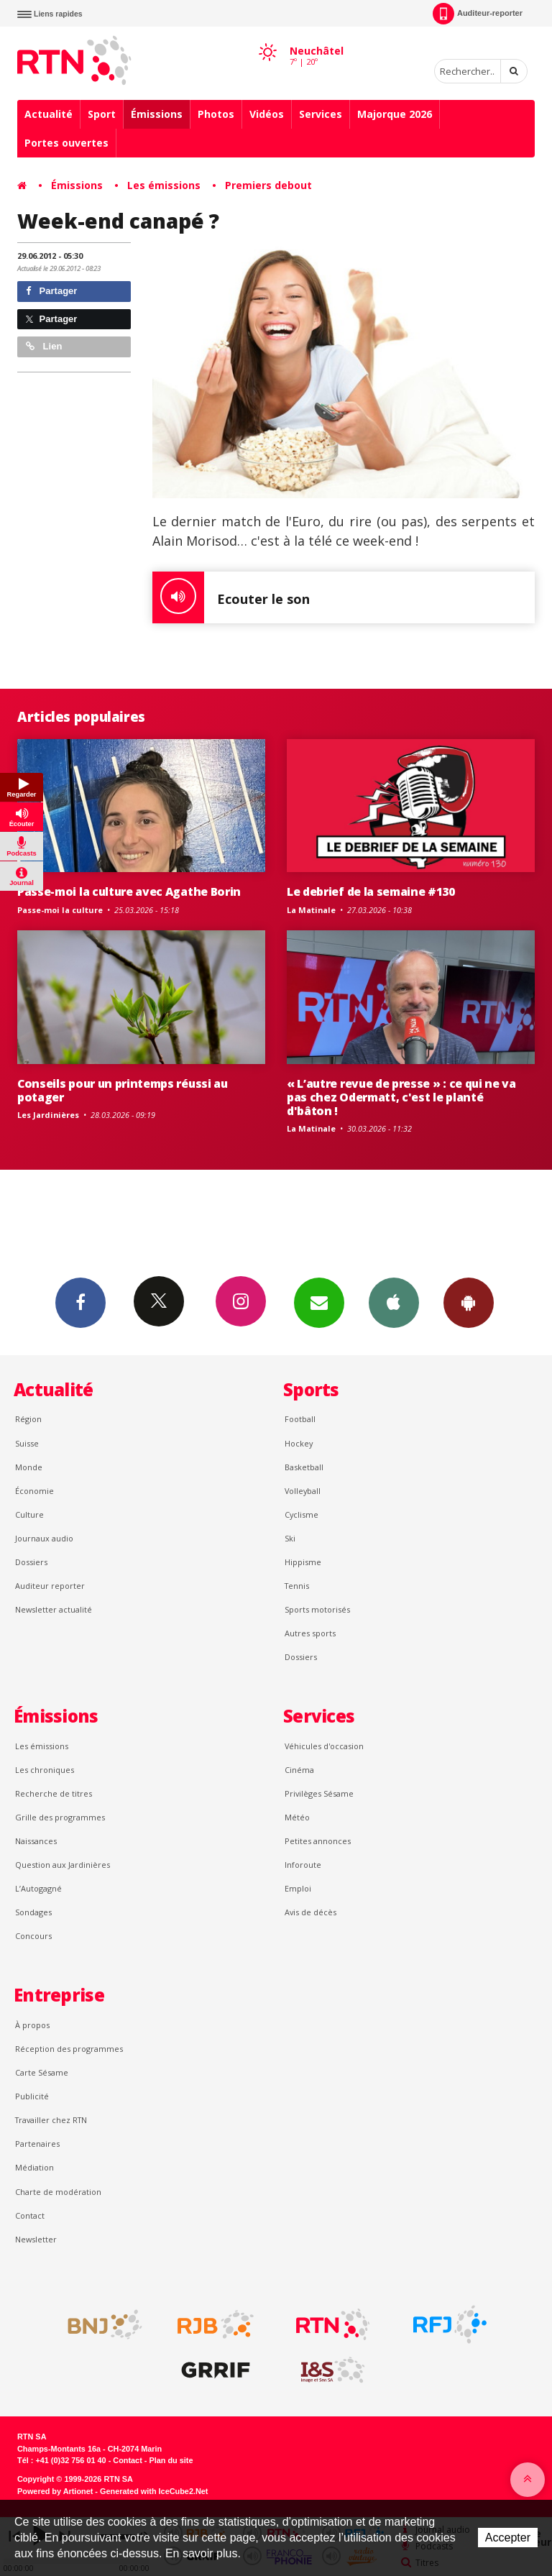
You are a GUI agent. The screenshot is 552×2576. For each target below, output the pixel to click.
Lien (44, 346)
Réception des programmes (69, 2048)
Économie (34, 1490)
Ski (290, 1538)
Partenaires (37, 2143)
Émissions (157, 114)
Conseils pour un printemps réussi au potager (122, 1090)
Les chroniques (44, 1769)
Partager (51, 290)
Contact (30, 2215)
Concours (33, 1935)
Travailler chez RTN (51, 2119)
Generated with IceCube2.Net (154, 2491)
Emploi (298, 1888)
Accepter (507, 2537)
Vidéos (266, 114)
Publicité (32, 2096)
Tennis (297, 1585)
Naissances (36, 1841)
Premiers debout (268, 185)
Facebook (80, 1302)
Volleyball (303, 1490)
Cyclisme (301, 1514)
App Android (468, 1302)
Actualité (48, 114)
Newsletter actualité (53, 1609)
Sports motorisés (317, 1609)
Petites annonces (318, 1841)
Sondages (33, 1912)
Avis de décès (310, 1912)
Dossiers (31, 1562)
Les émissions (164, 185)
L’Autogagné (38, 1888)
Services (320, 114)
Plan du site (171, 2460)
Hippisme (303, 1562)
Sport (102, 114)
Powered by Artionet (55, 2491)
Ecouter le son (231, 597)
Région (28, 1419)
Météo (297, 1817)
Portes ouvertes (66, 143)
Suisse (27, 1443)
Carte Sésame (41, 2072)
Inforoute (303, 1864)
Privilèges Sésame (319, 1793)
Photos (216, 114)
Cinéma (299, 1769)
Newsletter (36, 2239)
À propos (32, 2025)
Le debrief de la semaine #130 (371, 891)
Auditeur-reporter (478, 13)
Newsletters (319, 1302)
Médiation (34, 2167)
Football (300, 1419)
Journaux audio (44, 1538)
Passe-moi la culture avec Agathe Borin (129, 891)
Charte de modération (58, 2191)
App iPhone (394, 1302)
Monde (28, 1467)
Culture (29, 1514)
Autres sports (310, 1633)
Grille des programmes (60, 1817)
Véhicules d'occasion (324, 1746)
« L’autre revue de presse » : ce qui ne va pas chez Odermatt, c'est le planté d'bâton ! (401, 1097)
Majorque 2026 (394, 114)
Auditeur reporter (50, 1585)
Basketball (304, 1467)
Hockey (299, 1443)
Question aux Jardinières (62, 1864)
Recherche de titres (53, 1793)
